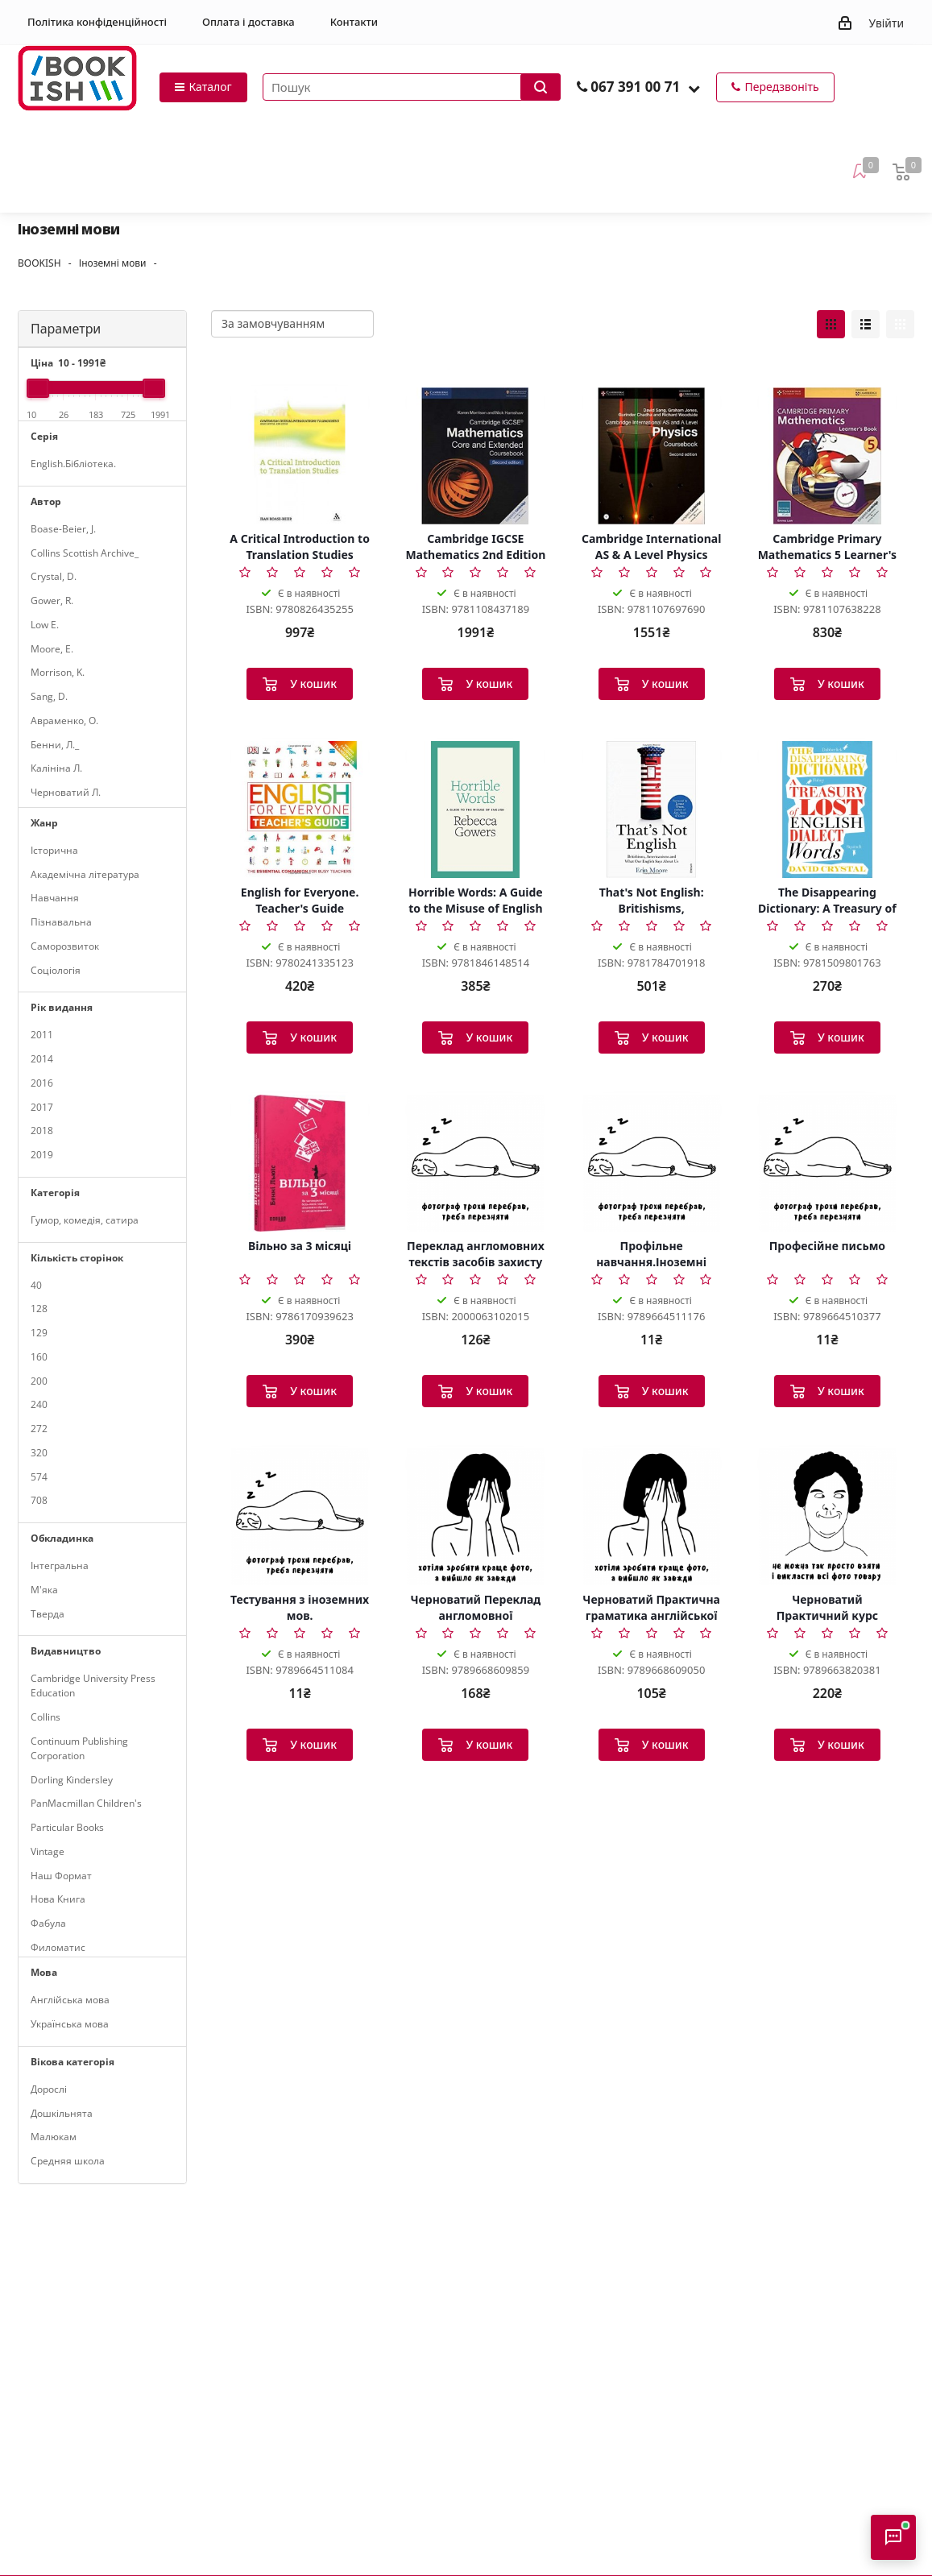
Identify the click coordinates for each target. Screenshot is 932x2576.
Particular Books (67, 1827)
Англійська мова (70, 2000)
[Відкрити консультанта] (893, 2537)
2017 (42, 1107)
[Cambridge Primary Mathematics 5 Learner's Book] (827, 455)
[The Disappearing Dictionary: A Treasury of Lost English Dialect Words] (827, 809)
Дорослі (49, 2089)
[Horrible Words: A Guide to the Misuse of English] (475, 809)
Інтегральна (60, 1565)
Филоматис (58, 1947)
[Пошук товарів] (412, 87)
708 (39, 1500)
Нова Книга (58, 1899)
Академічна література (85, 874)
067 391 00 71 (635, 86)
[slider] (38, 388)
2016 (42, 1083)
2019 (42, 1155)
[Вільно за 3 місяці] (299, 1163)
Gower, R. (52, 600)
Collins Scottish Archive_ (85, 553)
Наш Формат (61, 1875)
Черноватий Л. (66, 792)
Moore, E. (52, 649)
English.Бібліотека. (73, 463)
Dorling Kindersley (72, 1780)
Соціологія (56, 970)
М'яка (44, 1590)
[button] (694, 88)
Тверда (47, 1614)
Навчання (55, 898)
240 (39, 1404)
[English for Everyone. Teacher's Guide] (299, 809)
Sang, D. (49, 696)
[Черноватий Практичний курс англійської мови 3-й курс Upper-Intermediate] (827, 1516)
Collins (45, 1717)
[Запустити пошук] (540, 87)
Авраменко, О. (64, 720)
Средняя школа (68, 2161)
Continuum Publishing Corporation (79, 1748)
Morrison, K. (58, 672)
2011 (42, 1035)
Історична (54, 850)
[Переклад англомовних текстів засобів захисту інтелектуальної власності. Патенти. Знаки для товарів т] (475, 1163)
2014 (42, 1059)
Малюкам (54, 2136)
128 (39, 1308)
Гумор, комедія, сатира (85, 1220)
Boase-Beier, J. (63, 529)
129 (39, 1333)
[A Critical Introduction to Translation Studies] (299, 455)
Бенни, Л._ (55, 745)
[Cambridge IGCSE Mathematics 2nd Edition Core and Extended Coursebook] (475, 455)
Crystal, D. (54, 576)
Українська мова (70, 2024)
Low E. (45, 625)
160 (39, 1357)
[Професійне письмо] (827, 1163)
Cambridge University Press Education (93, 1685)
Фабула (48, 1923)
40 (36, 1285)
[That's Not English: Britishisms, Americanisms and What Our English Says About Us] (651, 809)
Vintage (47, 1851)
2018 (42, 1130)
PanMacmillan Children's (86, 1803)
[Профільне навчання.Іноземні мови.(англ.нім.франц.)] (651, 1163)
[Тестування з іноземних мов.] (299, 1516)
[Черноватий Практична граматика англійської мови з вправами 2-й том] (651, 1516)
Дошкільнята (62, 2113)
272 (39, 1428)
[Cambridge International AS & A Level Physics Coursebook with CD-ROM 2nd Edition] (651, 455)
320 (39, 1453)
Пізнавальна (61, 922)
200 (39, 1381)
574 (39, 1477)
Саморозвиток (65, 946)
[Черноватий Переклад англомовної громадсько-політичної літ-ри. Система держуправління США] (475, 1516)
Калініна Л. (56, 768)
